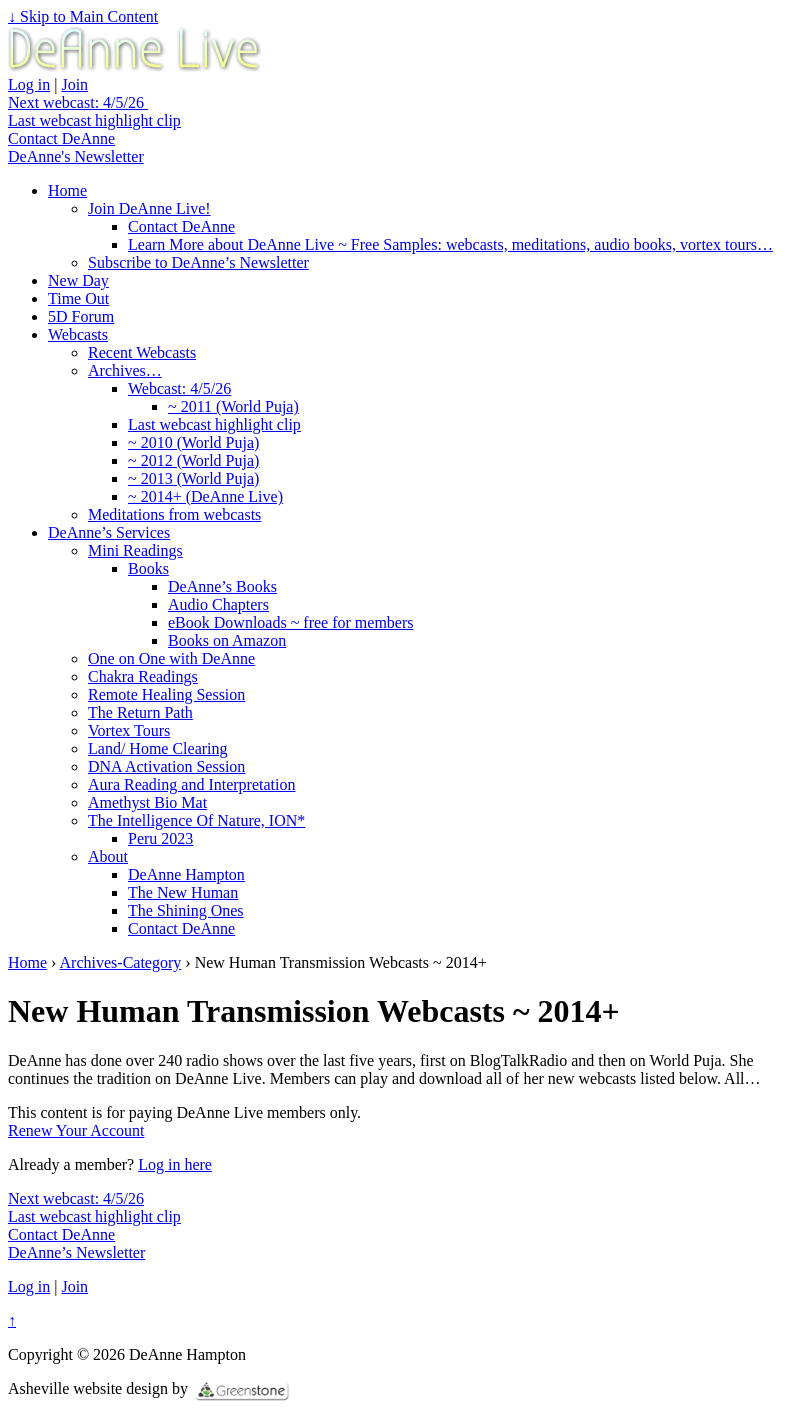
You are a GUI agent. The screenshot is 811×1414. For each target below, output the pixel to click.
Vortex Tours (129, 730)
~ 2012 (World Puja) (193, 460)
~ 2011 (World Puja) (233, 406)
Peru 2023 (160, 838)
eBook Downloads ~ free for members (290, 622)
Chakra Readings (143, 676)
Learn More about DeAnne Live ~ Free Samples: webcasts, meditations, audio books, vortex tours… (450, 244)
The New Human (183, 892)
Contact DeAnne (61, 138)
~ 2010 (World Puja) (193, 442)
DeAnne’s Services (109, 532)
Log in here (175, 1164)
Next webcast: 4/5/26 (78, 102)
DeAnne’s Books (222, 586)
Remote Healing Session (166, 694)
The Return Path (140, 712)
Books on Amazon (227, 640)
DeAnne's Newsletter (76, 156)
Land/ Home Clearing (158, 748)
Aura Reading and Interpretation (191, 784)
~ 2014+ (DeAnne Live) (205, 496)
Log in (29, 84)
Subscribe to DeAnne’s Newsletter (198, 262)
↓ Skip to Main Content (83, 16)
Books (148, 568)
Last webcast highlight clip (94, 120)
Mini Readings (135, 550)
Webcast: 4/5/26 (179, 388)
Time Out (78, 298)
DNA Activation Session (166, 766)
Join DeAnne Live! (149, 208)
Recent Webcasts (142, 352)
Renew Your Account (76, 1130)
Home (67, 190)
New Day (78, 280)
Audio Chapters (218, 604)
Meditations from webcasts (174, 514)
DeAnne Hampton (186, 874)
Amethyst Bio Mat (147, 802)
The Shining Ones (186, 910)
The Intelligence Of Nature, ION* (196, 820)
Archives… (125, 370)
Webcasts (78, 334)
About (108, 856)
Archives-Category (121, 962)
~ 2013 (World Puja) (193, 478)
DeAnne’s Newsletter (76, 1252)
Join (74, 84)
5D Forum (81, 316)
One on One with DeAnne (171, 658)
